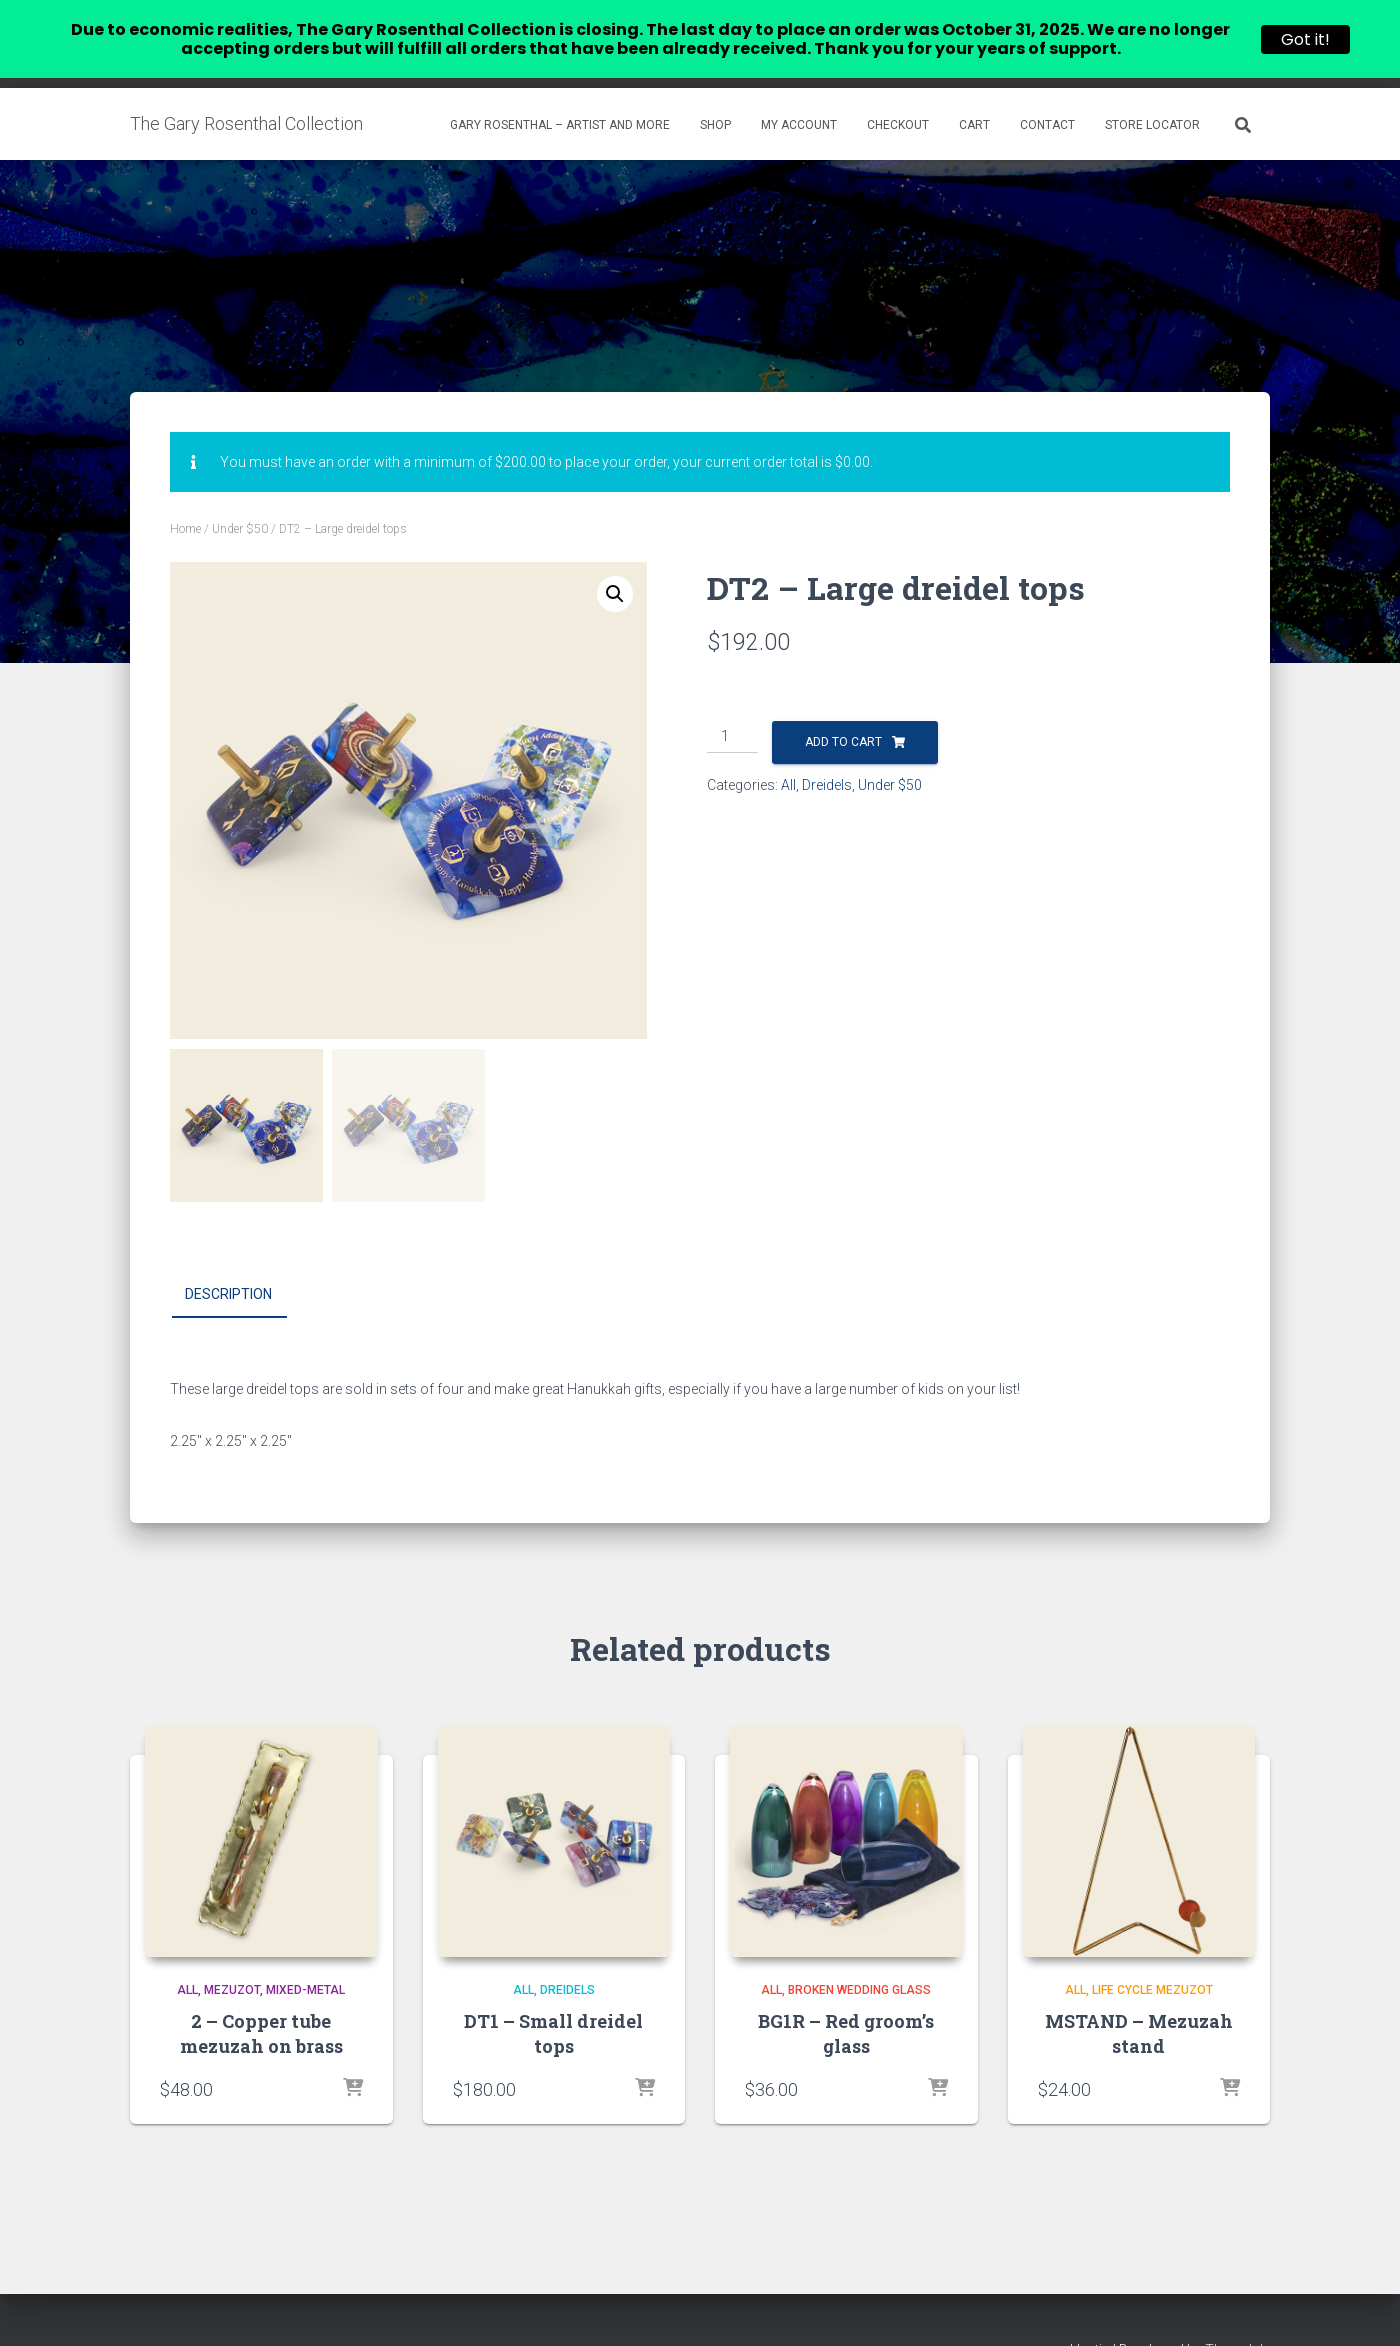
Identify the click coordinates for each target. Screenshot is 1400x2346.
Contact (1047, 93)
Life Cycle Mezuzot (1152, 1958)
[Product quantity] (732, 705)
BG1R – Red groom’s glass (846, 2001)
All (788, 753)
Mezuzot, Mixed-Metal (274, 1958)
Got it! (1305, 39)
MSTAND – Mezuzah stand (1139, 2001)
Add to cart (843, 710)
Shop (715, 93)
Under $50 (240, 497)
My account (799, 93)
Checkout (898, 93)
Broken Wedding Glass (859, 1958)
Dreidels (827, 753)
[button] (615, 562)
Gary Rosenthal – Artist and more (560, 93)
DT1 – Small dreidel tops (553, 2001)
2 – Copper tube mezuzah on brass (261, 2001)
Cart (974, 93)
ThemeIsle (1237, 2318)
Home (185, 497)
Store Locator (1152, 93)
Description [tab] (228, 1262)
